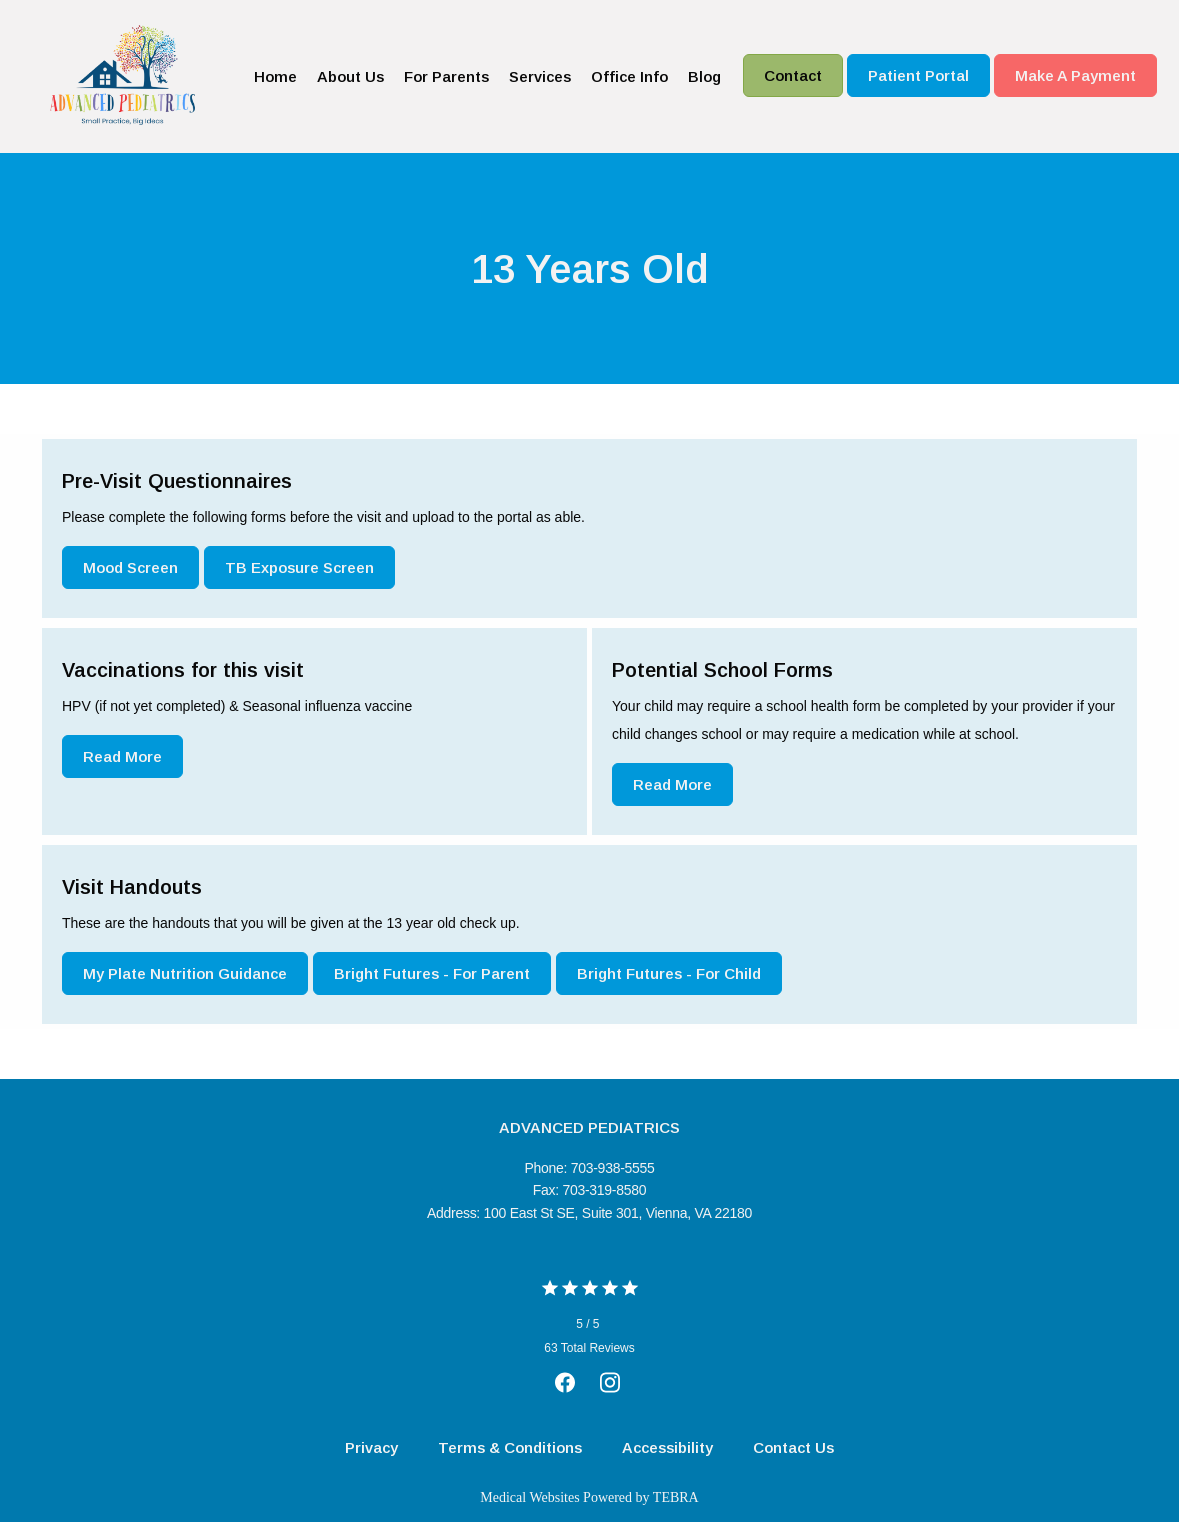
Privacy (371, 1447)
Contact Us (793, 1447)
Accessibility (667, 1447)
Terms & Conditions (510, 1447)
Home (275, 76)
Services (540, 76)
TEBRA (676, 1497)
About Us (350, 76)
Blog (704, 76)
